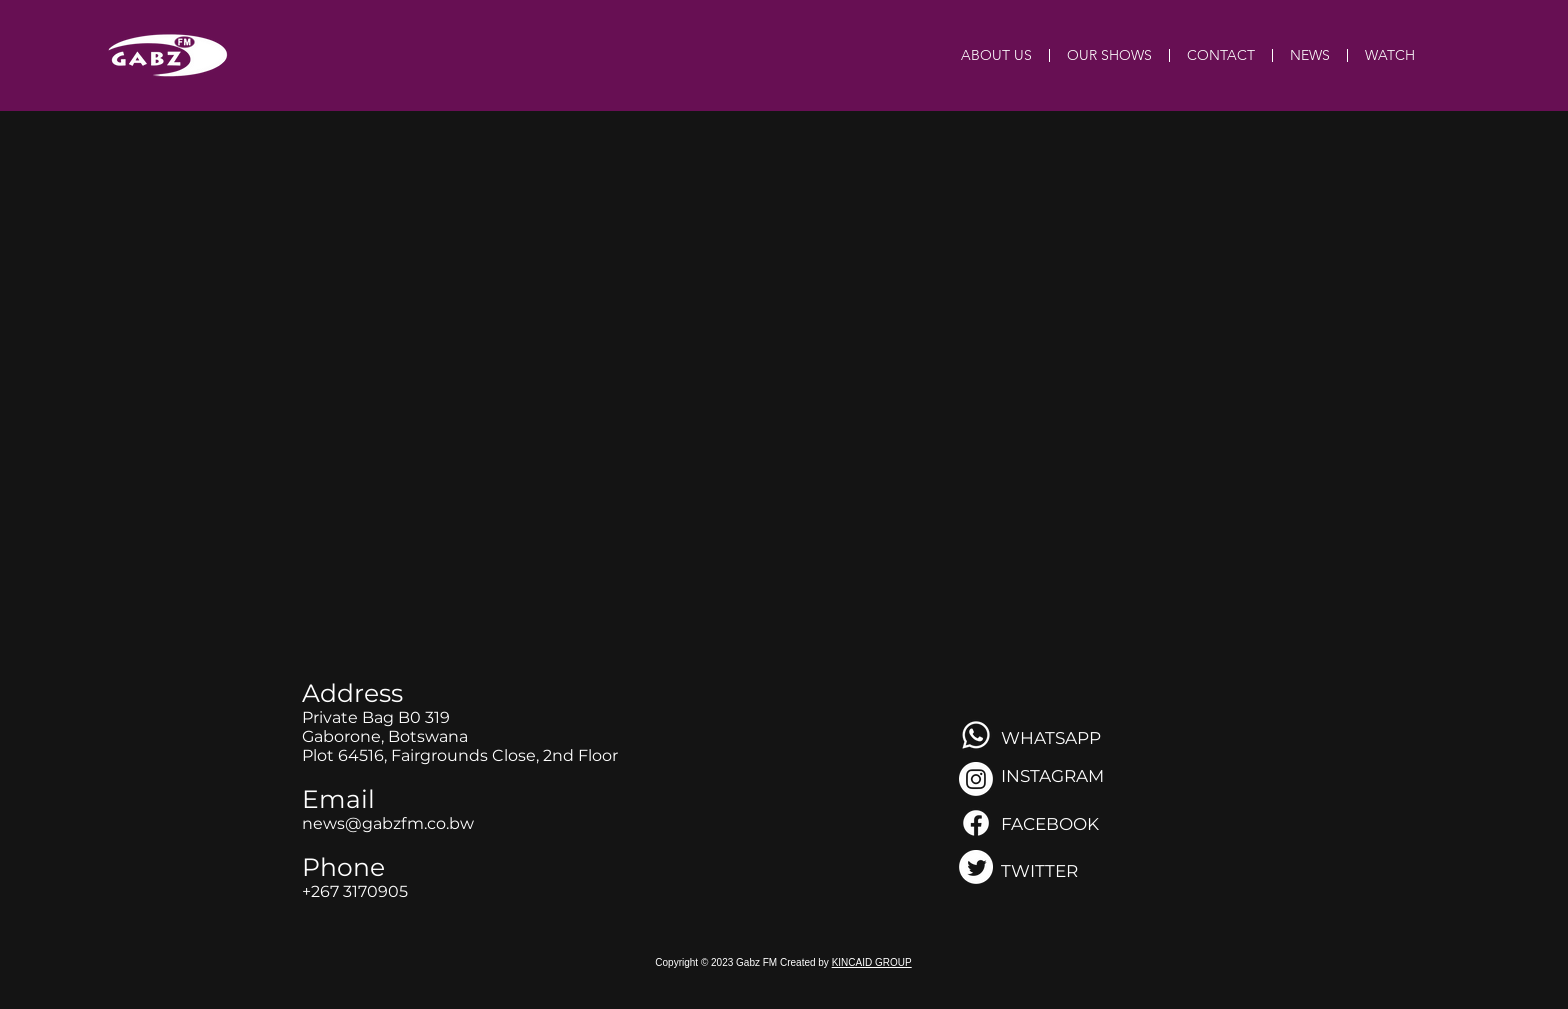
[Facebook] (976, 823)
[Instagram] (976, 779)
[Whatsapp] (976, 735)
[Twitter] (976, 867)
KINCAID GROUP (872, 962)
